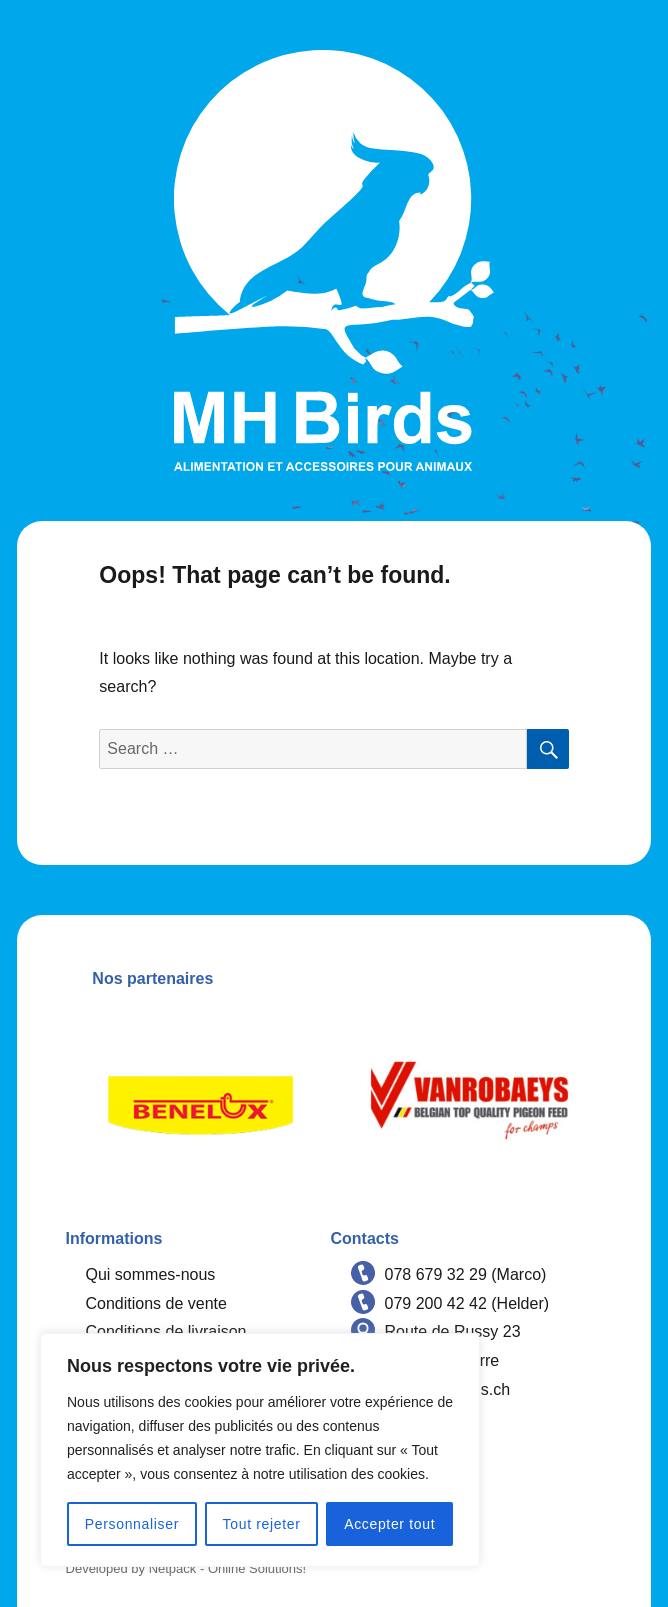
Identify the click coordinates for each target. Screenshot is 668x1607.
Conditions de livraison (166, 1331)
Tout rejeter (262, 1524)
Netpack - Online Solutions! (228, 1568)
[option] (200, 1100)
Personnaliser (132, 1524)
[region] (260, 1450)
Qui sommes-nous (151, 1274)
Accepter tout (389, 1524)
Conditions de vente (156, 1303)
